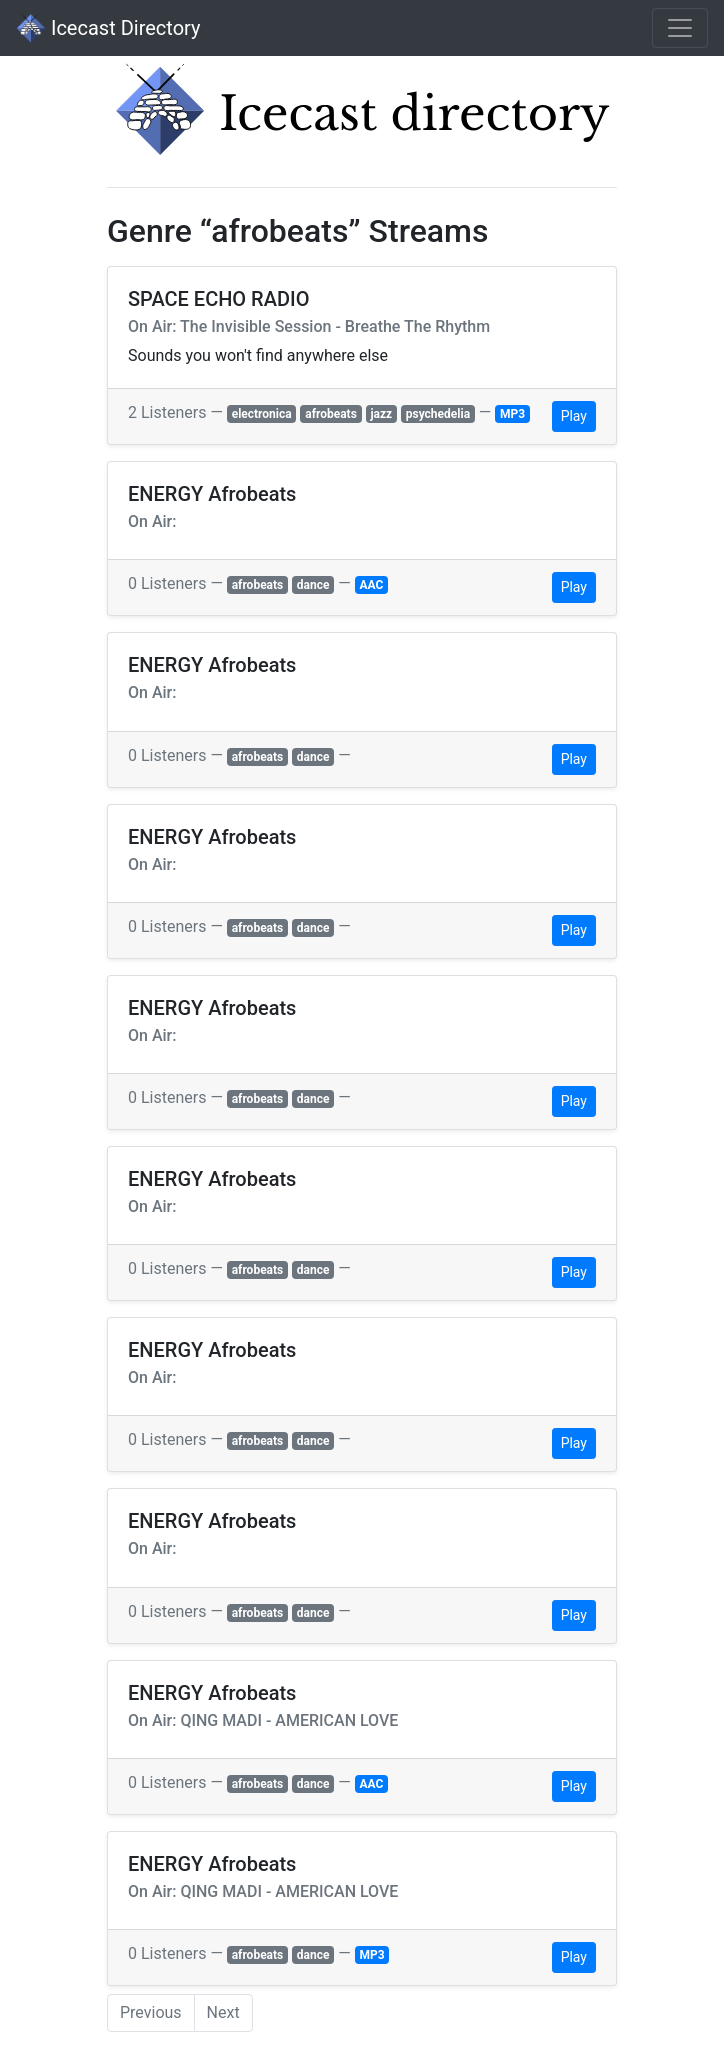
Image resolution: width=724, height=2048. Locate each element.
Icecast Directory (108, 28)
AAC (372, 585)
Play (574, 416)
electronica (262, 414)
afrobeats (331, 414)
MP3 (512, 414)
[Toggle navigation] (680, 28)
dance (313, 585)
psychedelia (438, 414)
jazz (381, 414)
